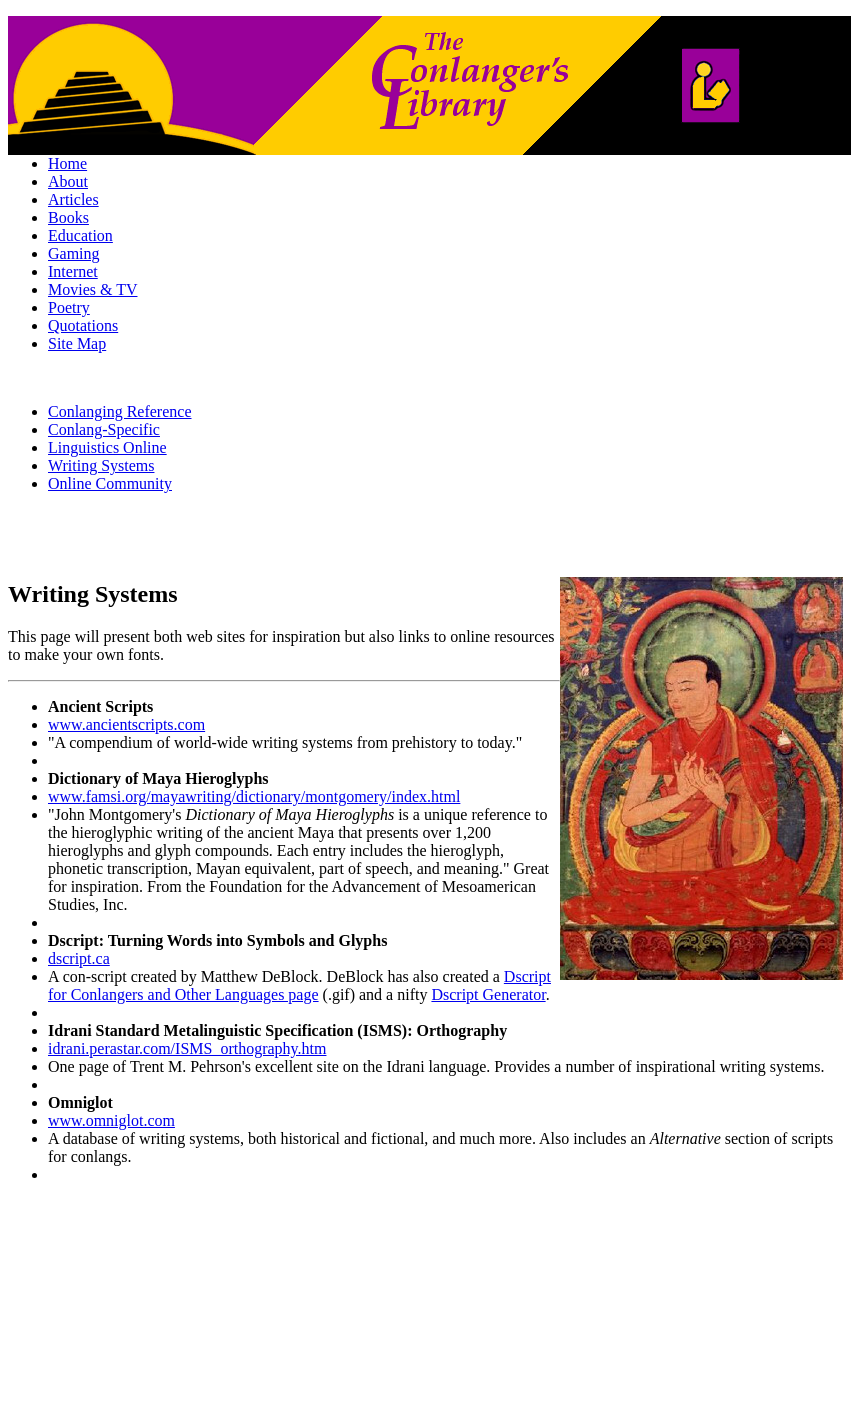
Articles (73, 199)
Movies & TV (92, 289)
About (68, 181)
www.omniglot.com (111, 1120)
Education (80, 235)
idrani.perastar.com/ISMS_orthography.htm (187, 1048)
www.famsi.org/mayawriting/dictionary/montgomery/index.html (254, 796)
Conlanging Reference (120, 411)
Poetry (69, 307)
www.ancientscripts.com (126, 724)
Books (68, 217)
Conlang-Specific (104, 429)
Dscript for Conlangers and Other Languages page (299, 985)
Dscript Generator (488, 994)
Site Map (77, 343)
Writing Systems (101, 465)
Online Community (110, 483)
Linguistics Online (107, 447)
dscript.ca (79, 958)
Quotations (83, 325)
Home (67, 163)
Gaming (74, 253)
